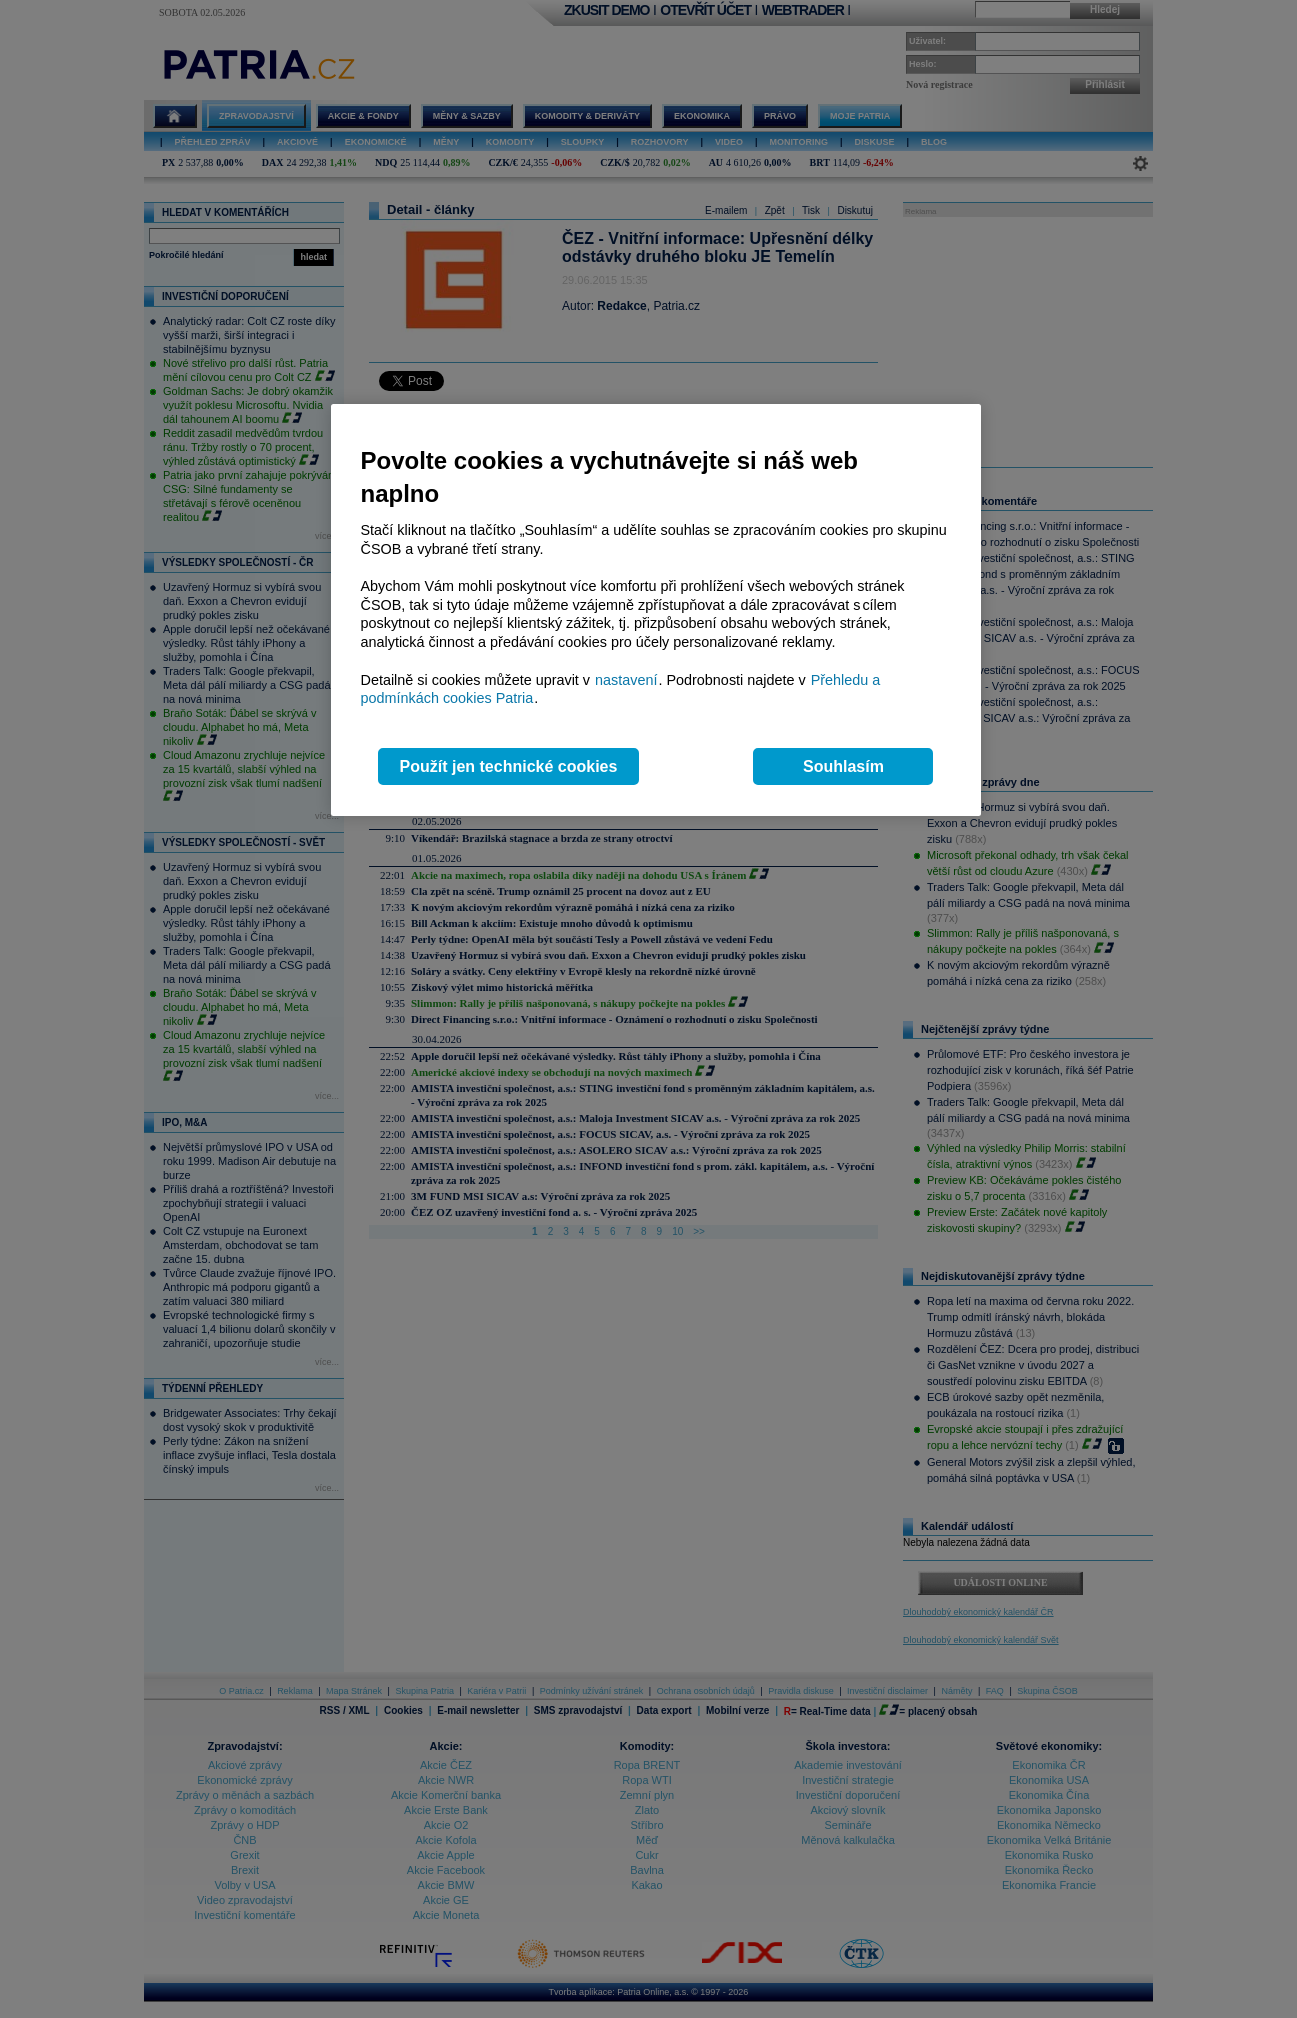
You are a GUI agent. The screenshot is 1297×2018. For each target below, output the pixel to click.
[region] (656, 610)
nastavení (626, 680)
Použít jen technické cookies (509, 766)
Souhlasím (843, 766)
